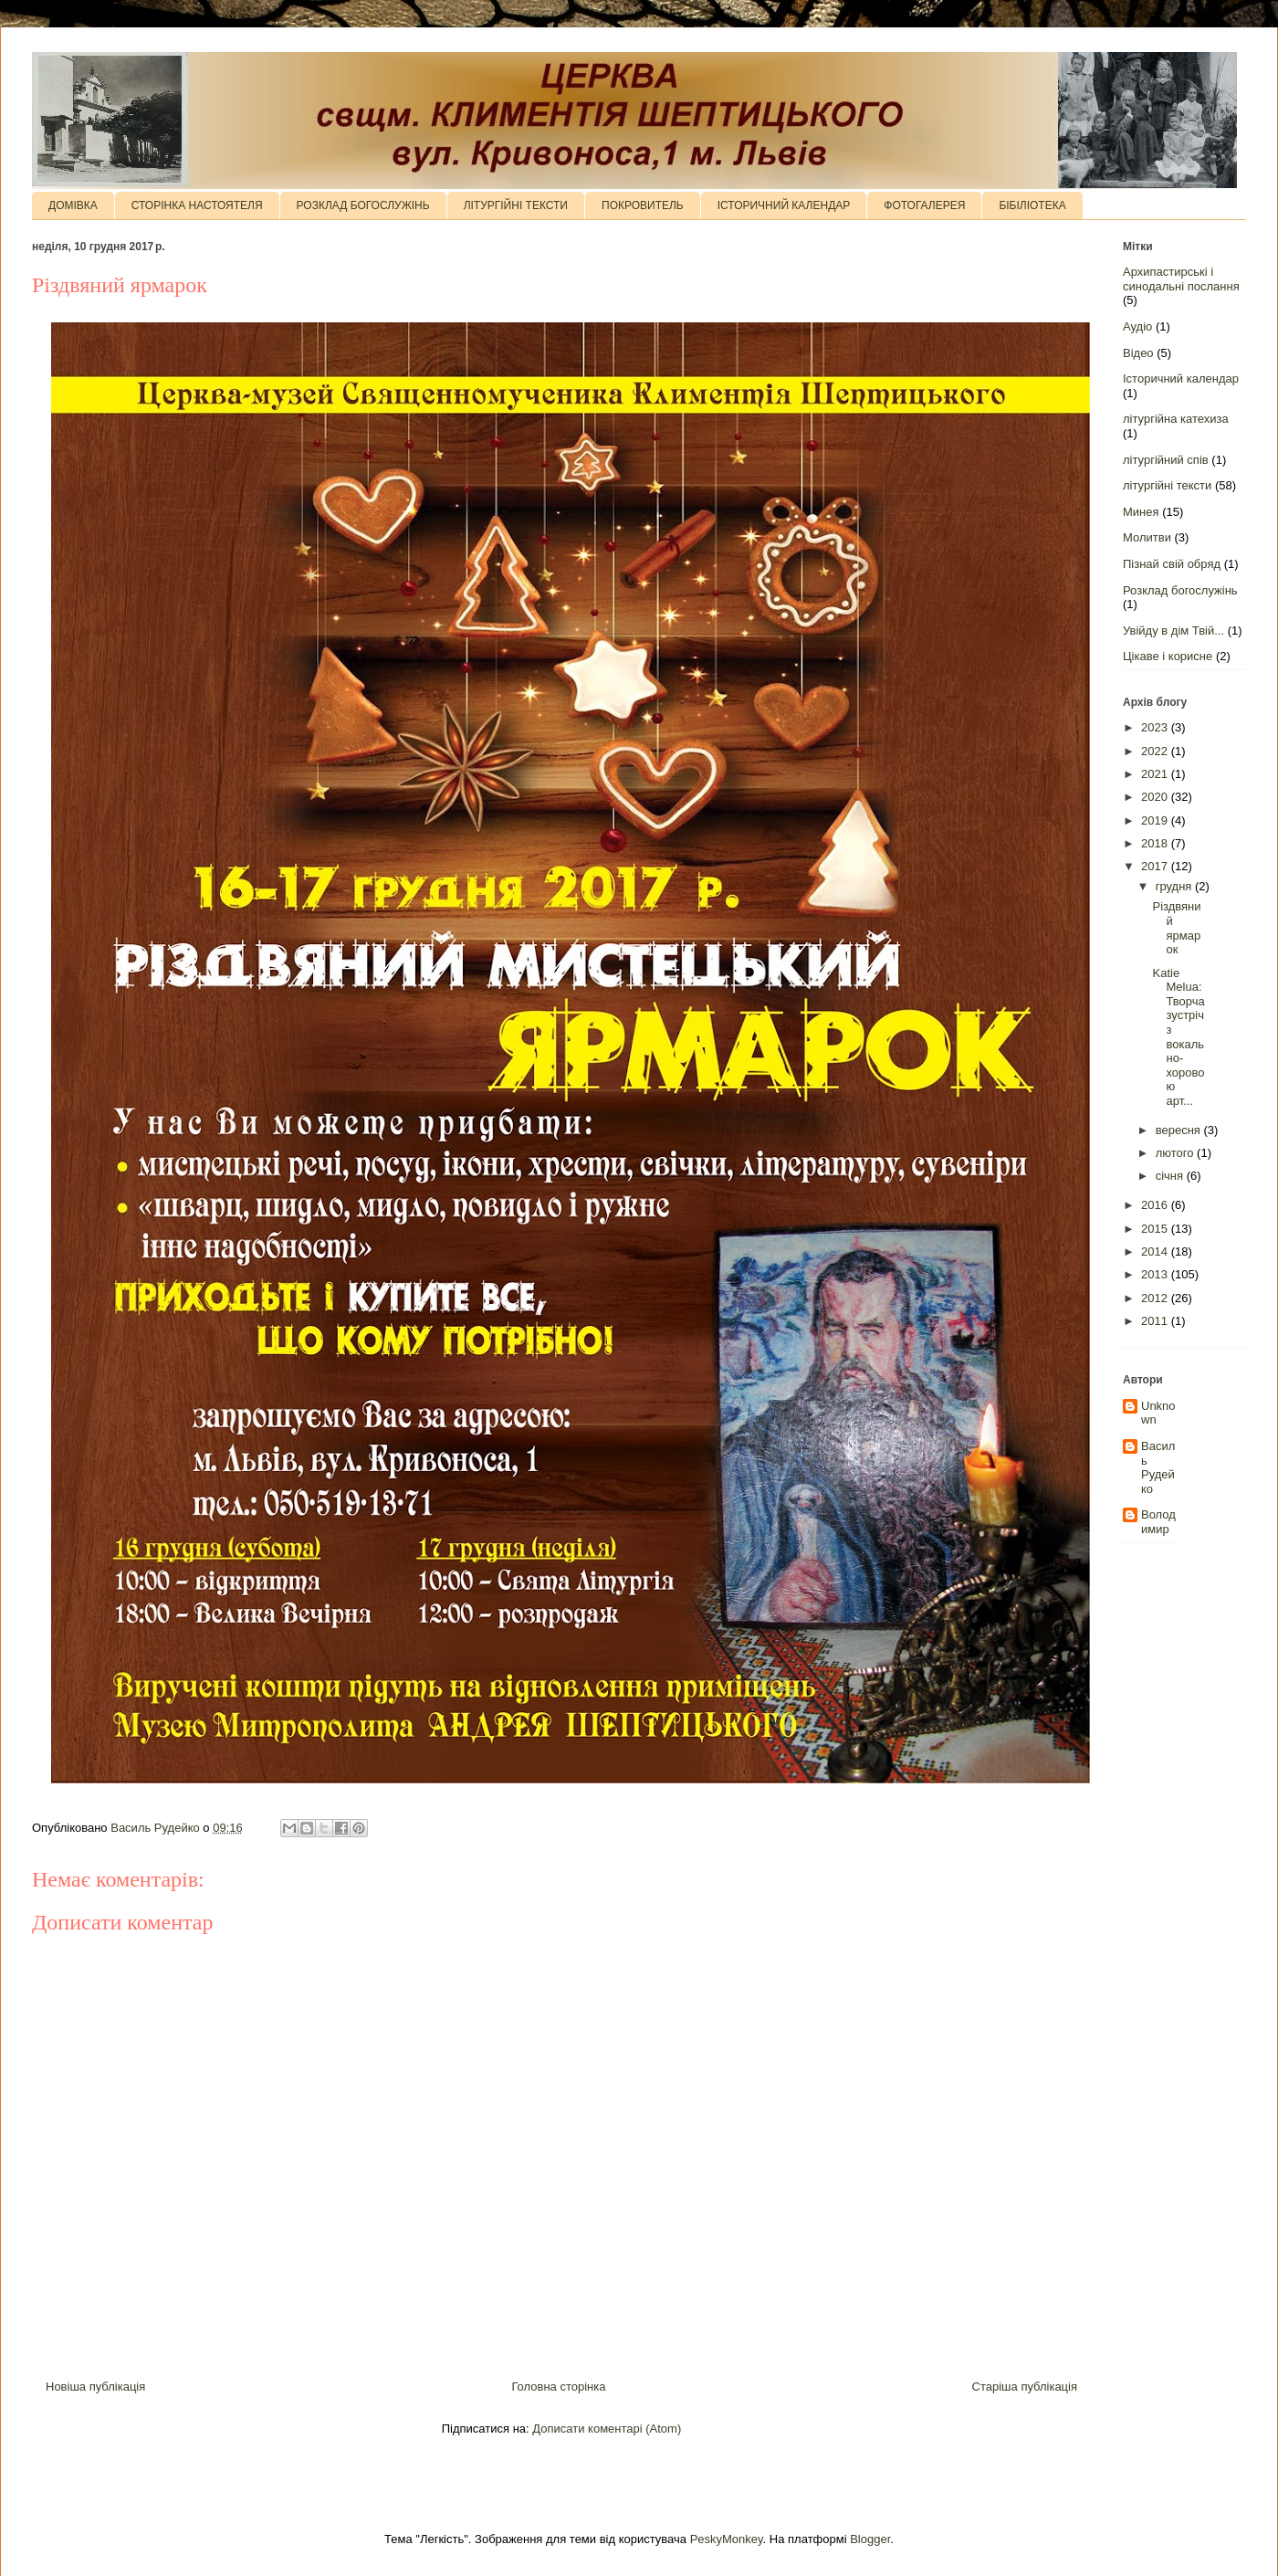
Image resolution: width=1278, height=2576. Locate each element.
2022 (1156, 751)
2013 (1156, 1274)
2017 (1156, 866)
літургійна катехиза (1176, 419)
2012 (1156, 1298)
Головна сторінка (558, 2386)
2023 (1156, 727)
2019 (1156, 820)
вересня (1180, 1130)
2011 (1156, 1321)
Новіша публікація (95, 2386)
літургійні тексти (1167, 485)
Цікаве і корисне (1167, 656)
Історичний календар (1181, 378)
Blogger (870, 2539)
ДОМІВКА (73, 205)
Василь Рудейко (1158, 1467)
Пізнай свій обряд (1171, 564)
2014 (1156, 1251)
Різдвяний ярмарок (1176, 927)
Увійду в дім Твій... (1173, 630)
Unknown (1158, 1413)
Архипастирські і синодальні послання (1181, 279)
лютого (1176, 1153)
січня (1171, 1176)
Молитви (1147, 537)
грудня (1175, 886)
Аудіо (1137, 326)
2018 (1156, 843)
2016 (1156, 1205)
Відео (1138, 353)
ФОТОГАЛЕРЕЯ (924, 205)
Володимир (1158, 1522)
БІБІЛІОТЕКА (1032, 205)
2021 (1156, 774)
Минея (1141, 512)
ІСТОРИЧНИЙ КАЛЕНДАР (784, 205)
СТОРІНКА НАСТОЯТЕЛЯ (197, 205)
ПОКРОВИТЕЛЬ (643, 205)
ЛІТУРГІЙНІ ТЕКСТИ (516, 205)
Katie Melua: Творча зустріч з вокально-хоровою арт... (1178, 1037)
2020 (1156, 797)
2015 (1156, 1228)
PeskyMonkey (726, 2539)
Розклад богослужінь (1180, 590)
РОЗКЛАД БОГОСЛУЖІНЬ (363, 205)
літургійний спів (1166, 460)
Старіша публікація (1024, 2386)
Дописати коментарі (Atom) (606, 2428)
